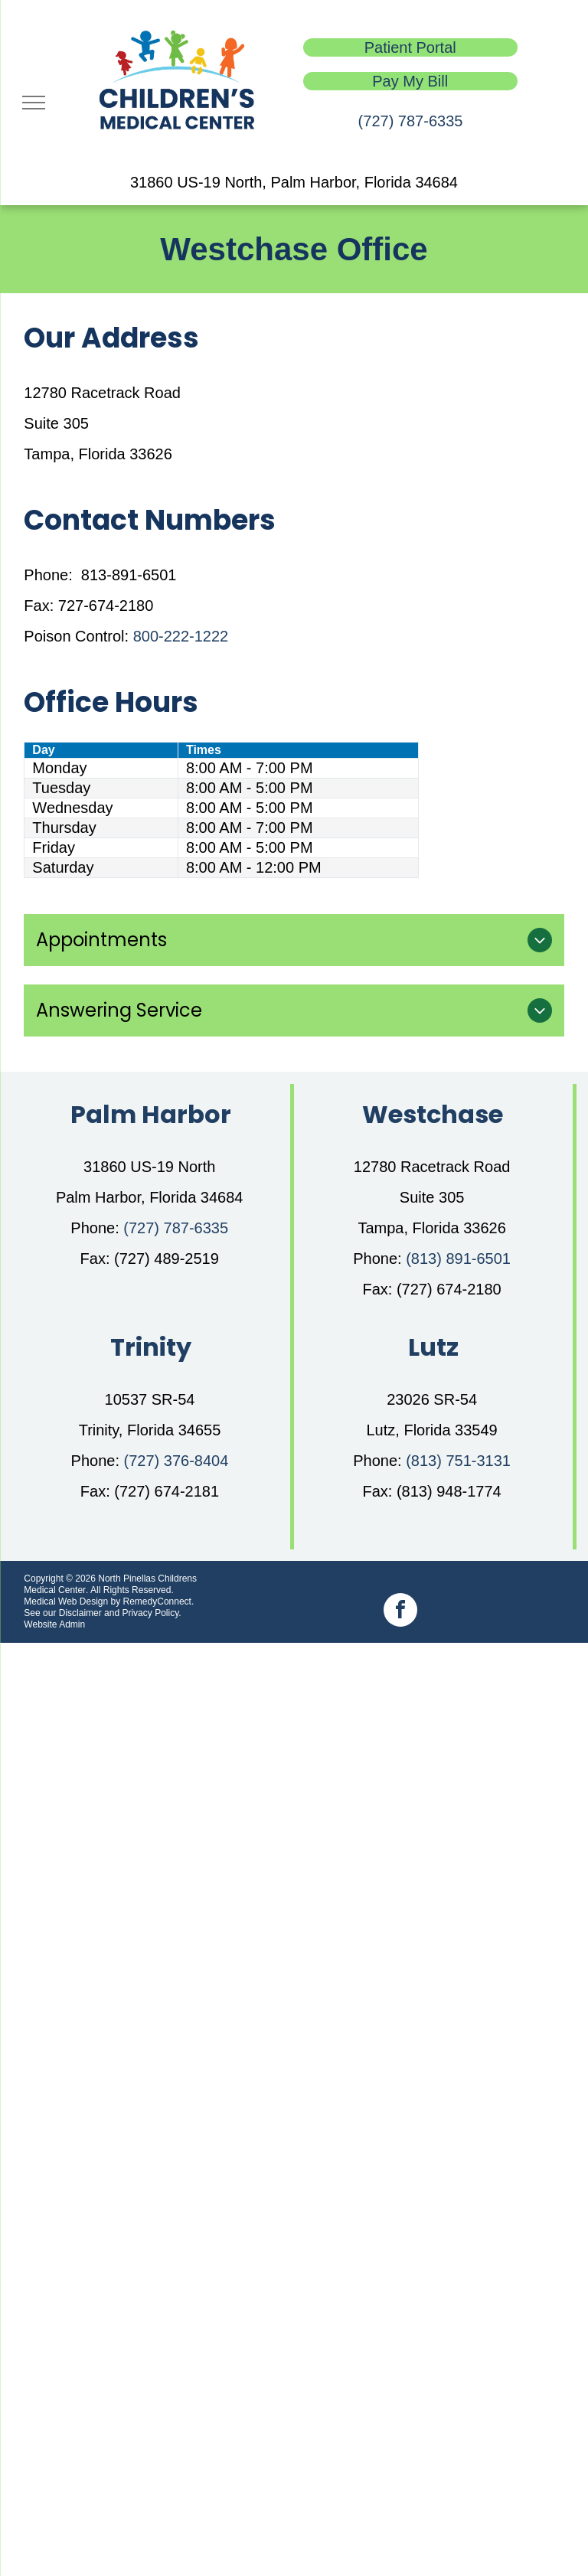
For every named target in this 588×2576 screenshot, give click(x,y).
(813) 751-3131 (458, 1460)
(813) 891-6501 (458, 1258)
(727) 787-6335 (410, 121)
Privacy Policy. (151, 1613)
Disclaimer (80, 1613)
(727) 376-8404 (176, 1460)
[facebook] (400, 1612)
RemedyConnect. (158, 1601)
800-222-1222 (181, 636)
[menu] (34, 102)
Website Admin (54, 1624)
